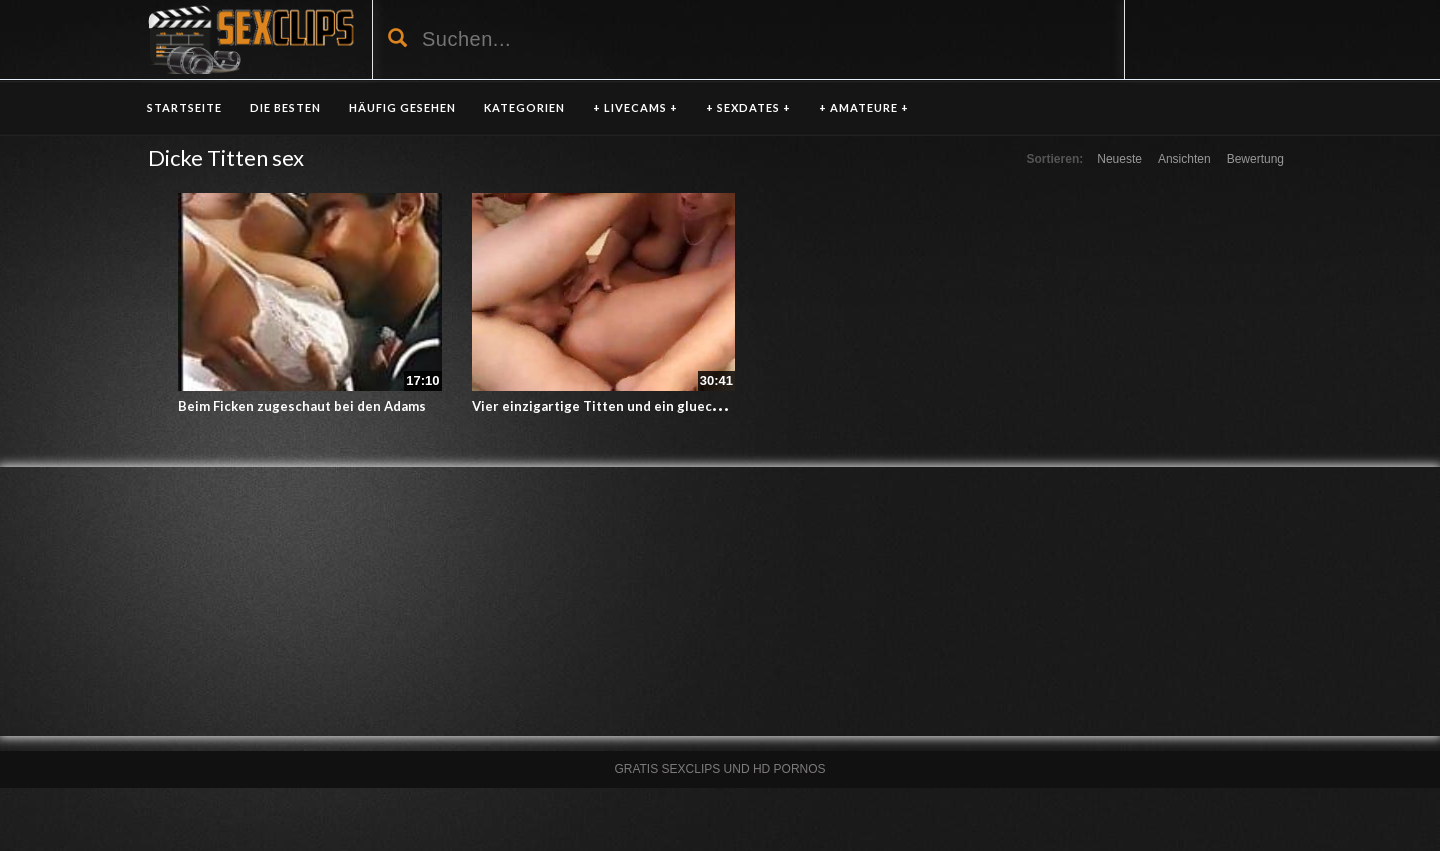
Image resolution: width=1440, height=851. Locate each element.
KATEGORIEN (524, 107)
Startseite (184, 107)
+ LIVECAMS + (635, 107)
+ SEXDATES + (748, 107)
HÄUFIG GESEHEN (402, 107)
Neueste (1119, 159)
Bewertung (1255, 159)
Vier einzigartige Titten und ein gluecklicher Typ (627, 406)
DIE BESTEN (285, 107)
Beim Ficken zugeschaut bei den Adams (302, 406)
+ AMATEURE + (864, 107)
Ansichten (1184, 159)
